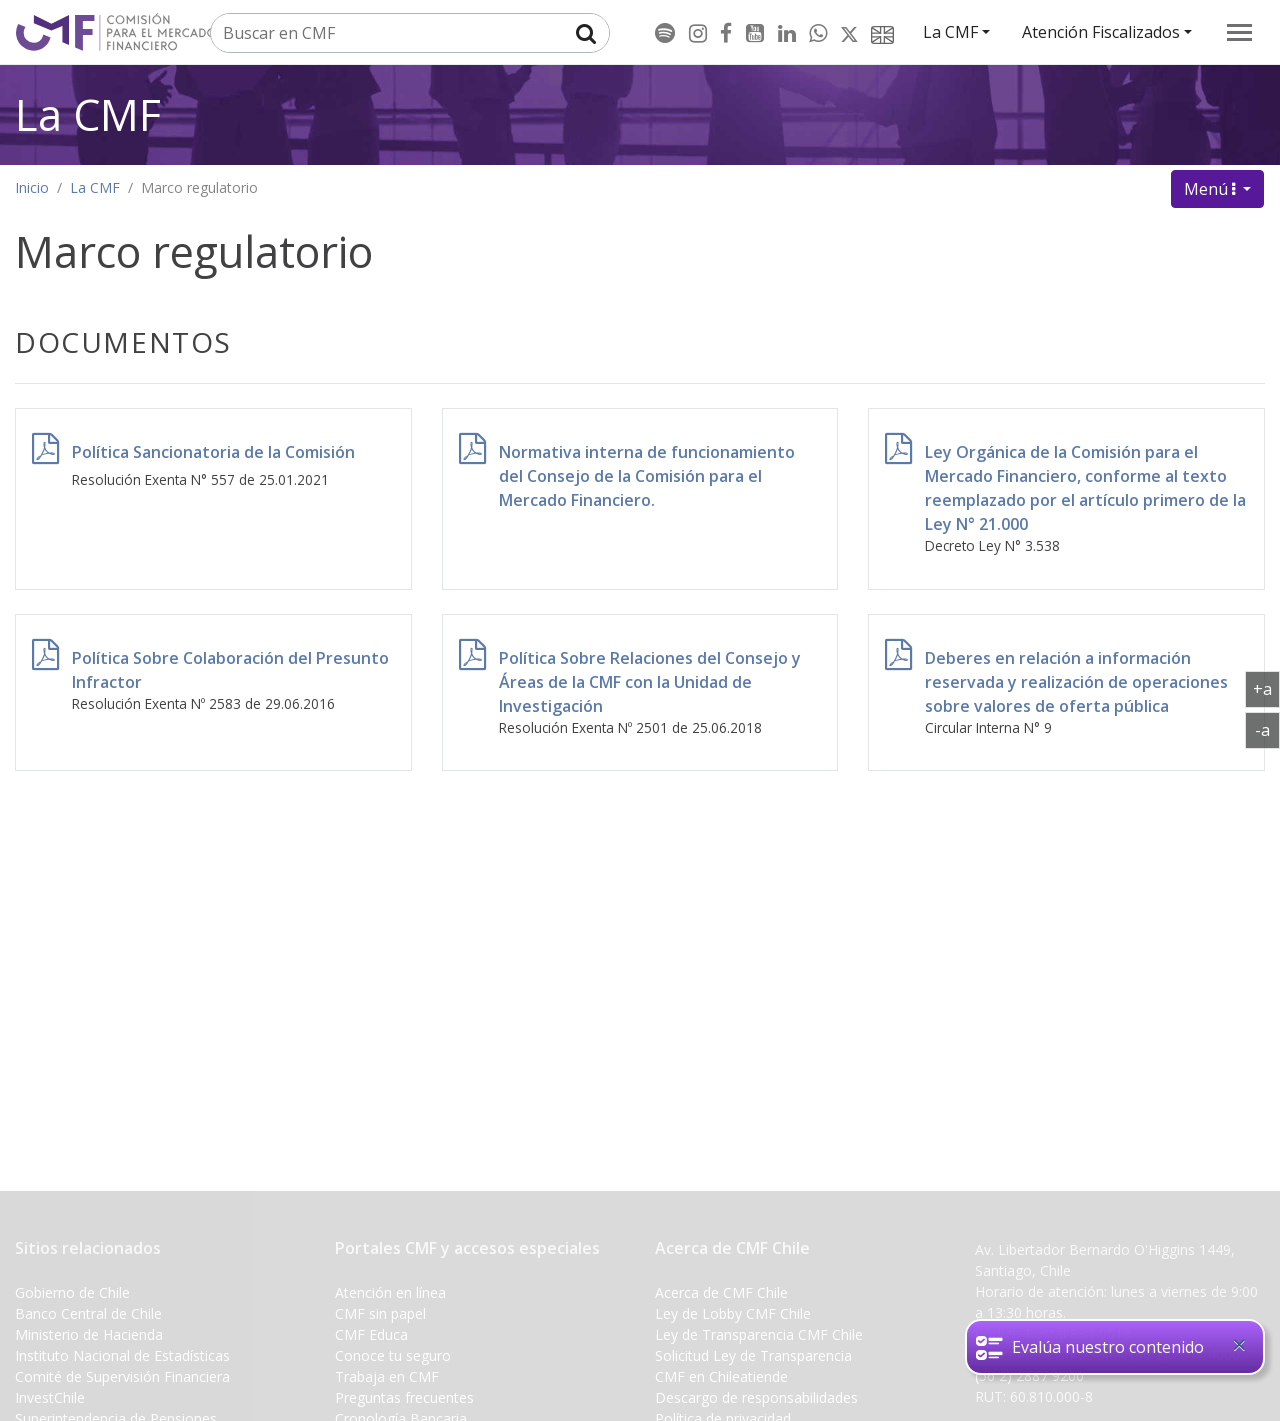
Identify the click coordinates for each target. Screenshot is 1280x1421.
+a (1266, 688)
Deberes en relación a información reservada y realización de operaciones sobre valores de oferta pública (1076, 682)
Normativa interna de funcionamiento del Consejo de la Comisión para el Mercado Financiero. (647, 476)
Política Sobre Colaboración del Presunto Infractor (230, 670)
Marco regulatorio (199, 187)
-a (1267, 729)
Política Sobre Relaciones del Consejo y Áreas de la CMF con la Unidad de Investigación (650, 682)
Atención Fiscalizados (1101, 32)
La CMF (950, 32)
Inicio (32, 187)
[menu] (1239, 32)
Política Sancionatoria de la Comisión (213, 452)
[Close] (1239, 1345)
